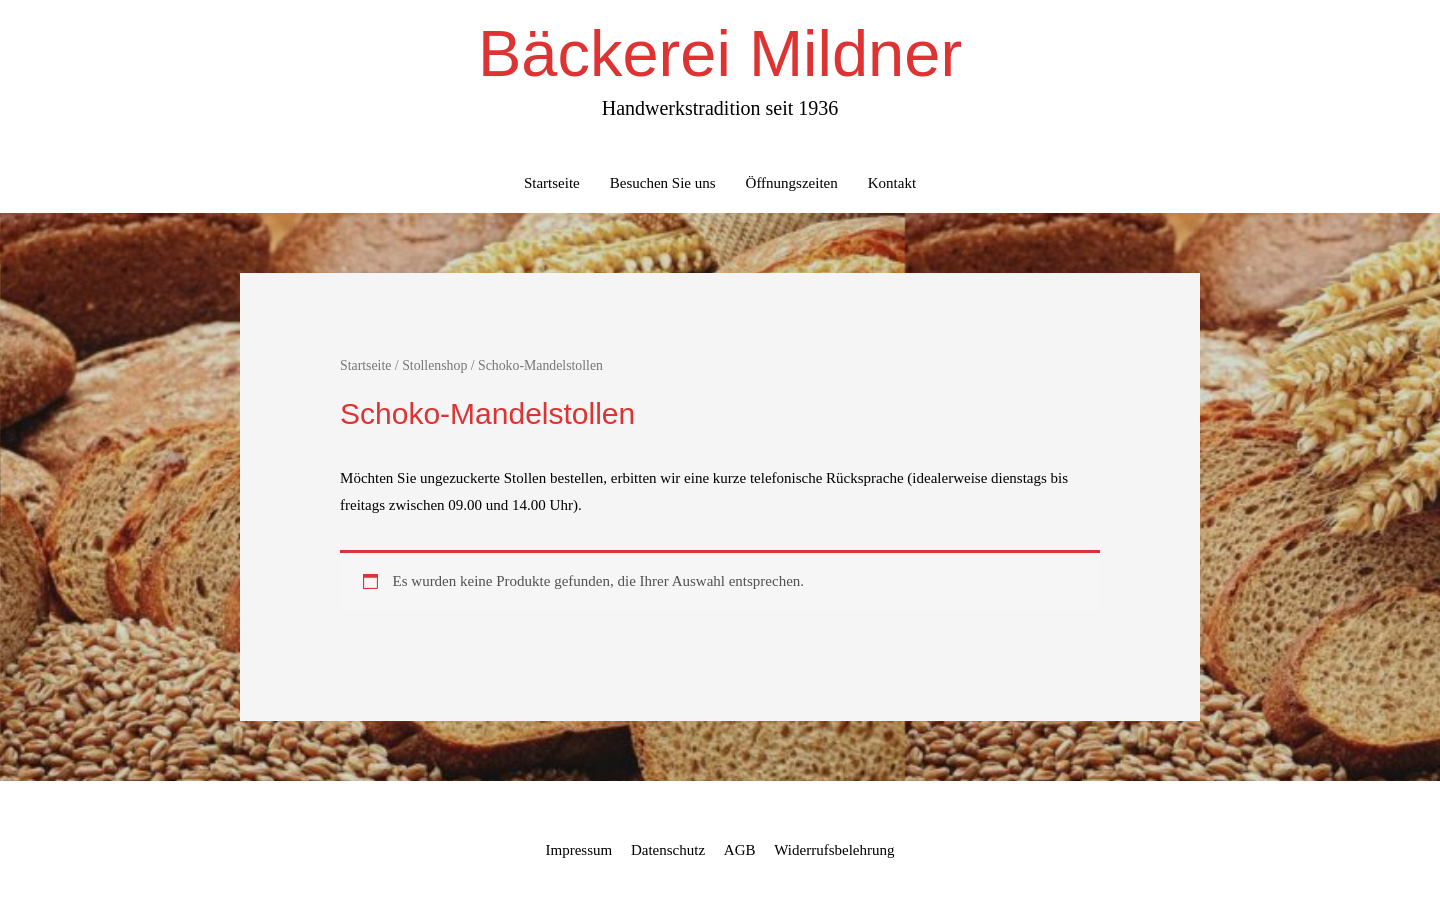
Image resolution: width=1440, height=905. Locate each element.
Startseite (552, 183)
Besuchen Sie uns (663, 183)
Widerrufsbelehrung (834, 850)
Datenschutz (668, 850)
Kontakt (892, 183)
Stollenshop (434, 365)
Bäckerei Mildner (720, 53)
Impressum (579, 850)
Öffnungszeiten (792, 183)
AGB (740, 850)
